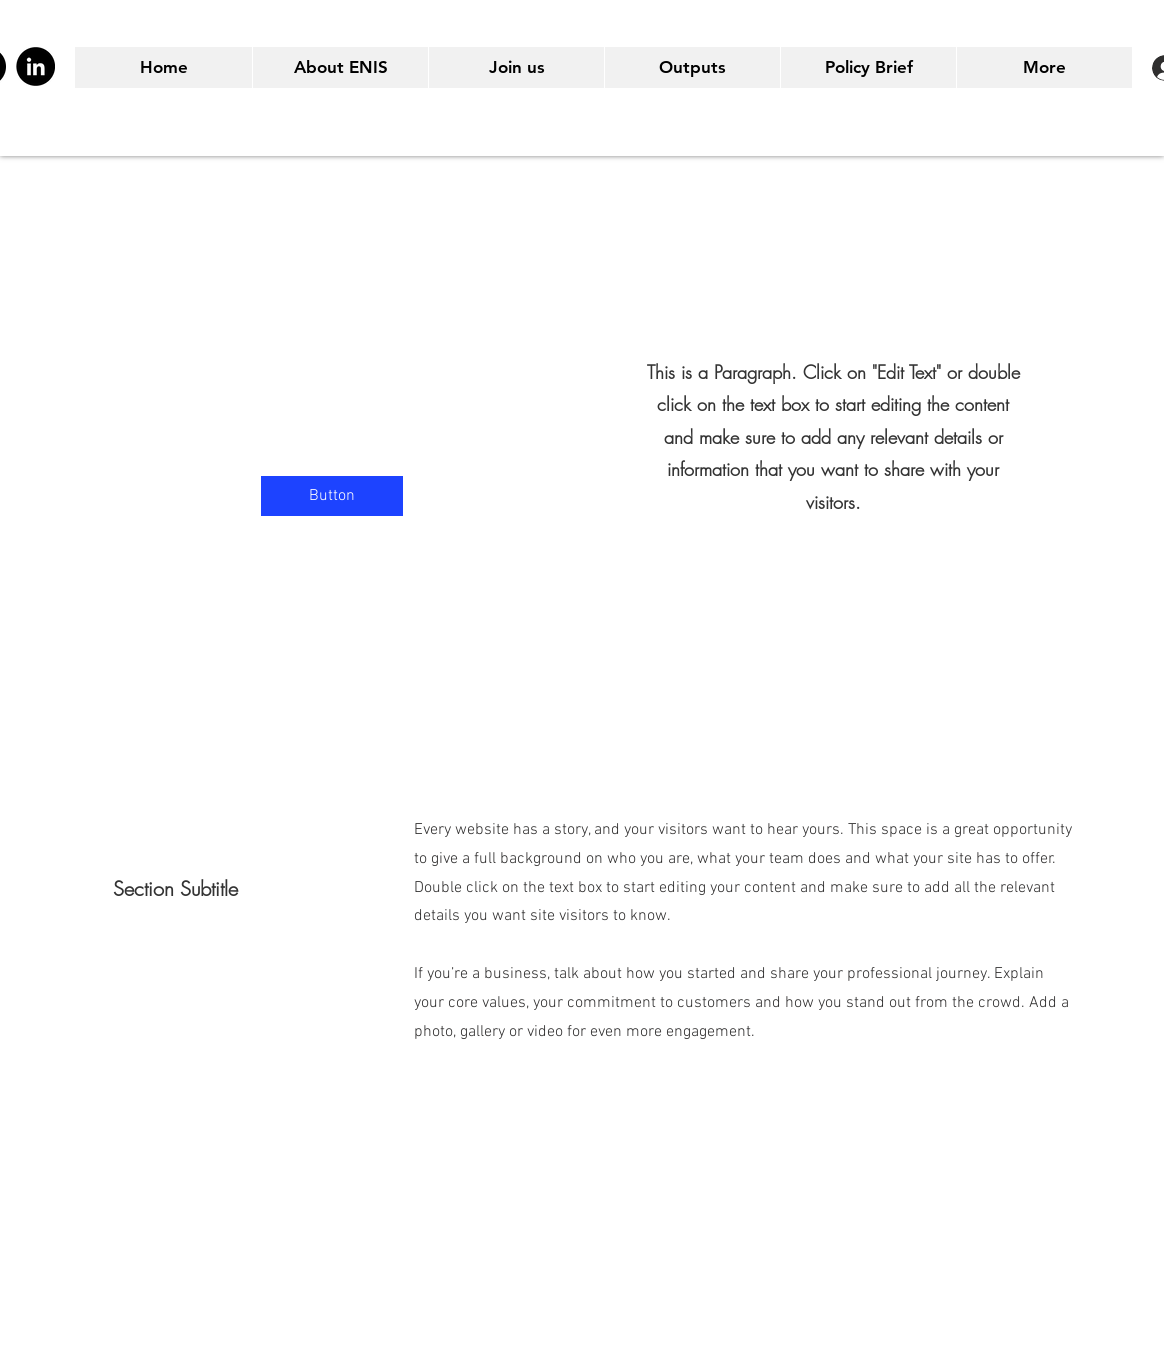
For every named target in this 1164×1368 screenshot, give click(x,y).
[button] (332, 496)
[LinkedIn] (35, 66)
